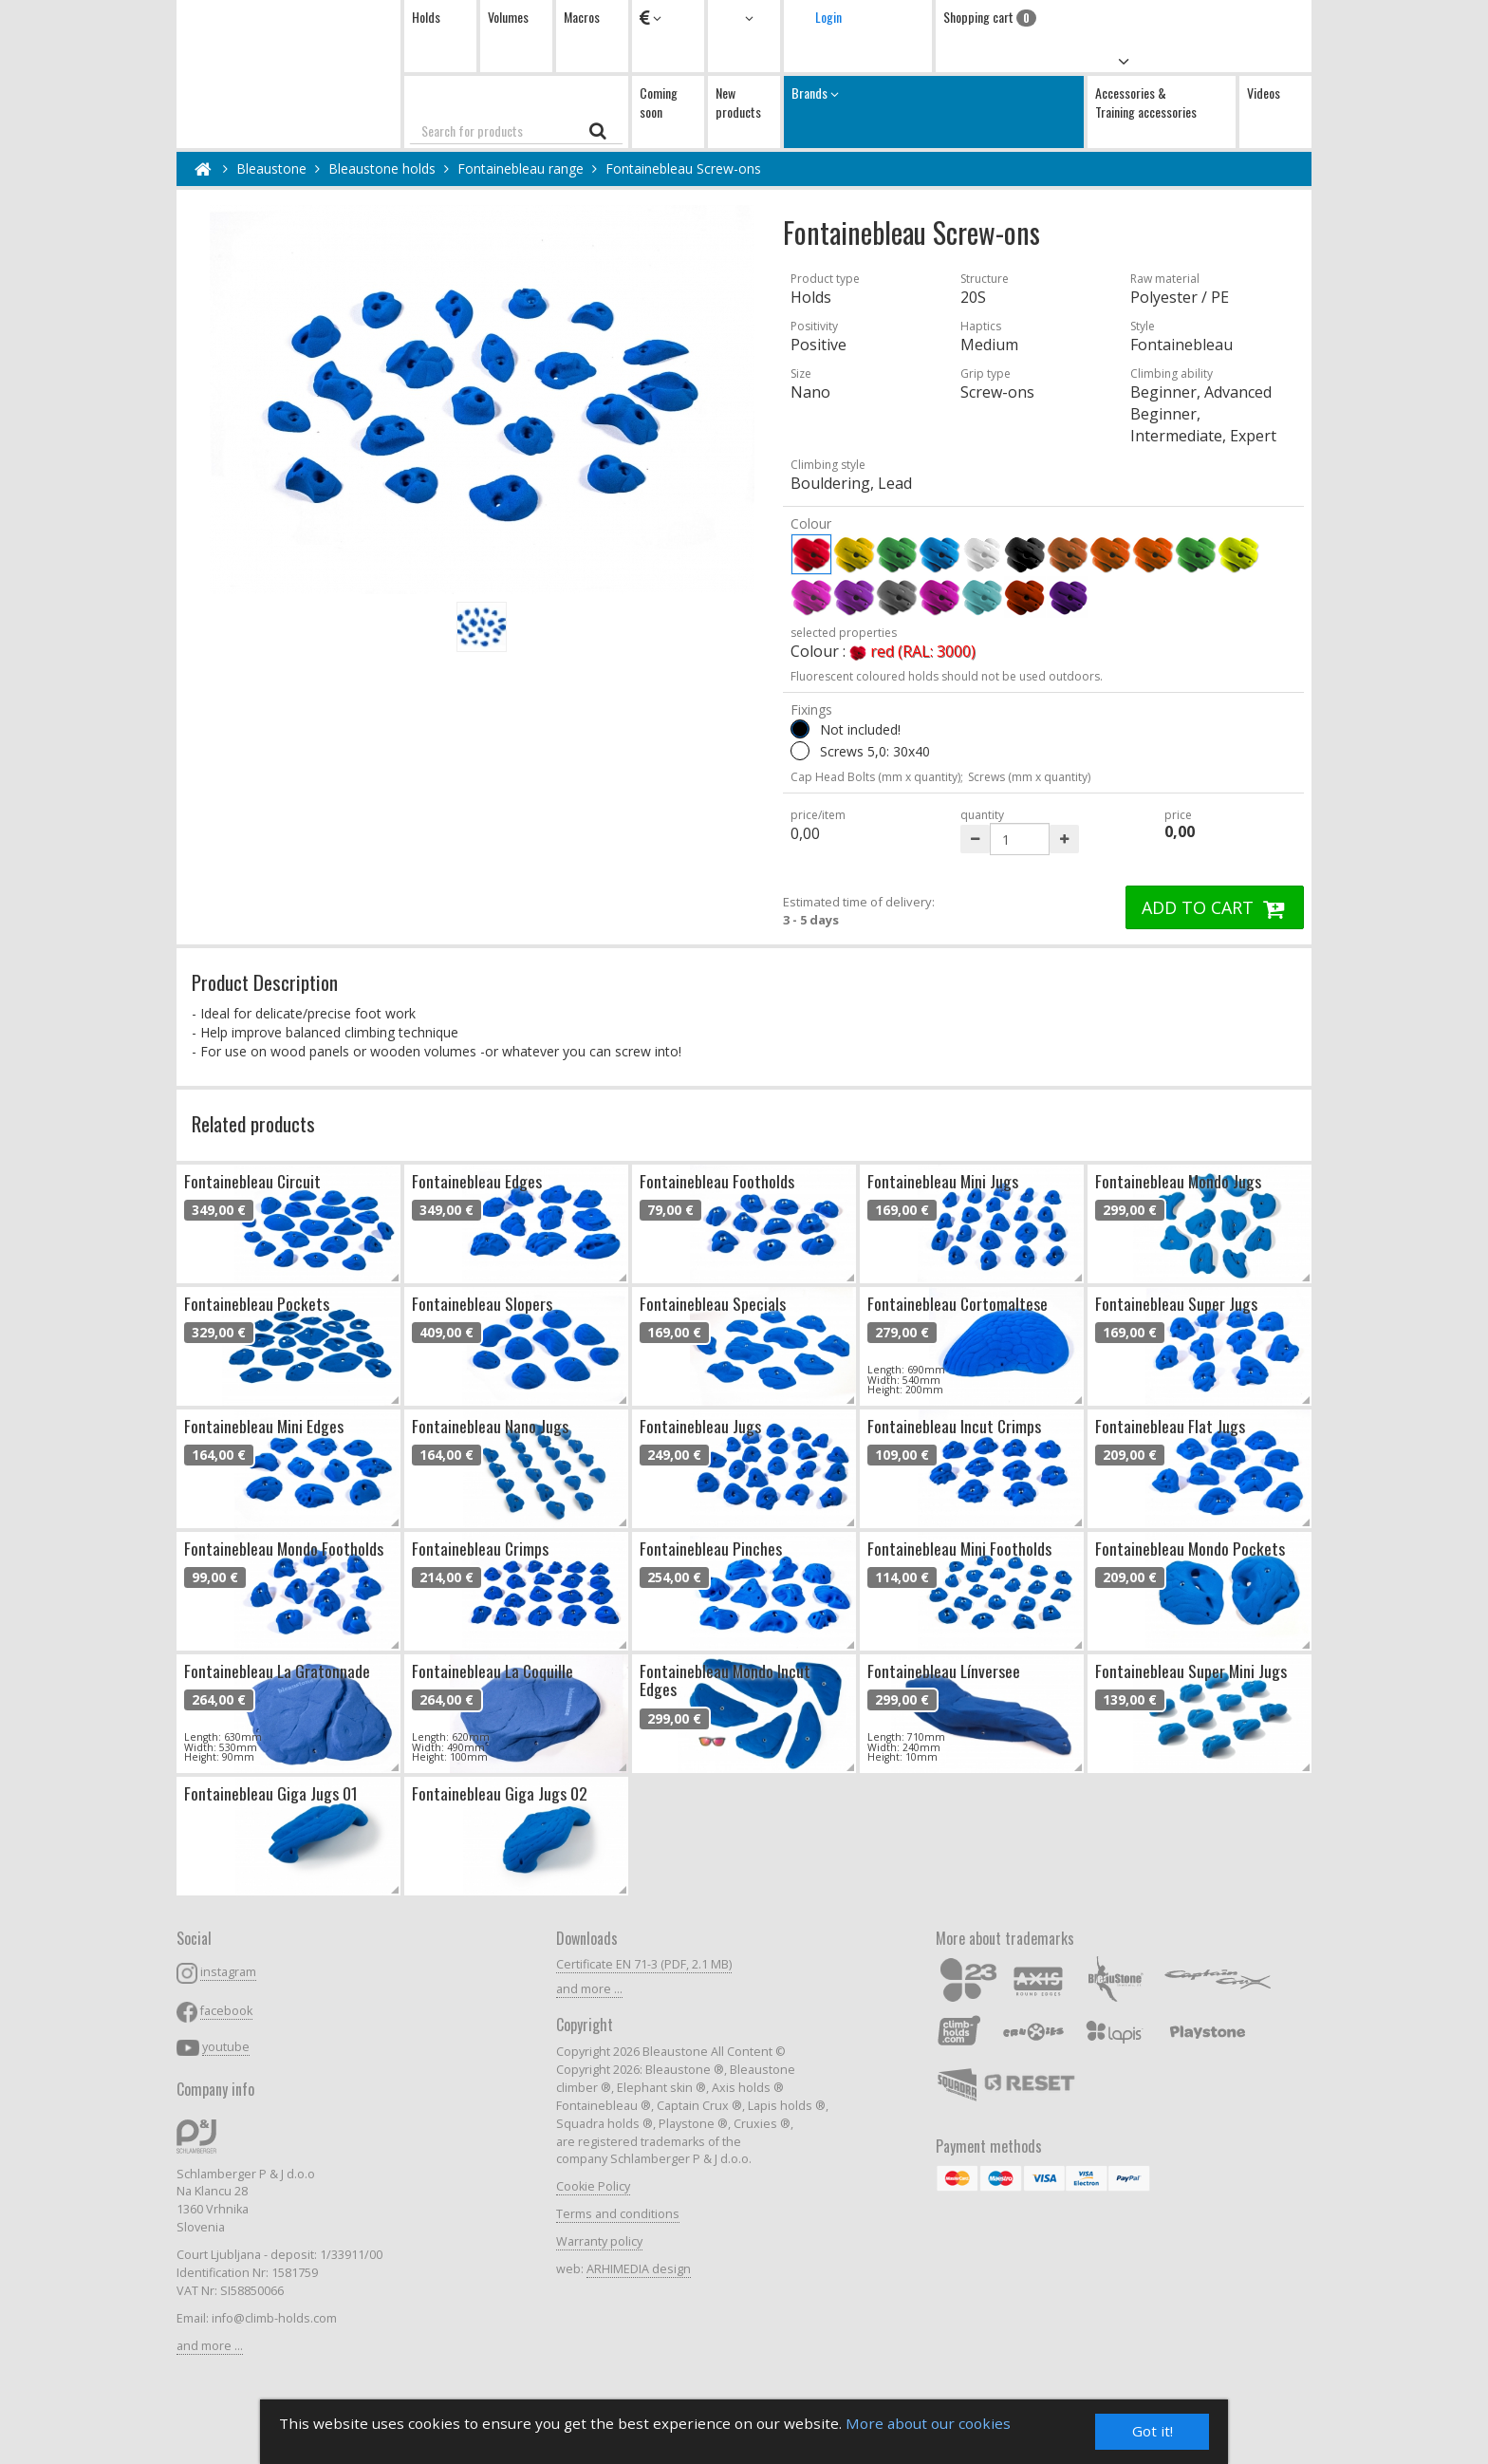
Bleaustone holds (382, 168)
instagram (228, 1972)
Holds (426, 17)
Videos (1263, 93)
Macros (582, 17)
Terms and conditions (617, 2214)
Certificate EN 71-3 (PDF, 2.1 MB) (644, 1964)
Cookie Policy (593, 2186)
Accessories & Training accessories (1146, 102)
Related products (253, 1123)
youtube (226, 2047)
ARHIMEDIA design (638, 2269)
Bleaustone (271, 168)
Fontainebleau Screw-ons (683, 168)
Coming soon (659, 102)
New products (738, 102)
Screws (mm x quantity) (1029, 777)
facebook (226, 2011)
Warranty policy (599, 2241)
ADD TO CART (1215, 907)
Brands (933, 111)
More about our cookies (928, 2424)
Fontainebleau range (520, 168)
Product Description (265, 982)
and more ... (210, 2346)
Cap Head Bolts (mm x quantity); (876, 777)
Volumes (508, 17)
